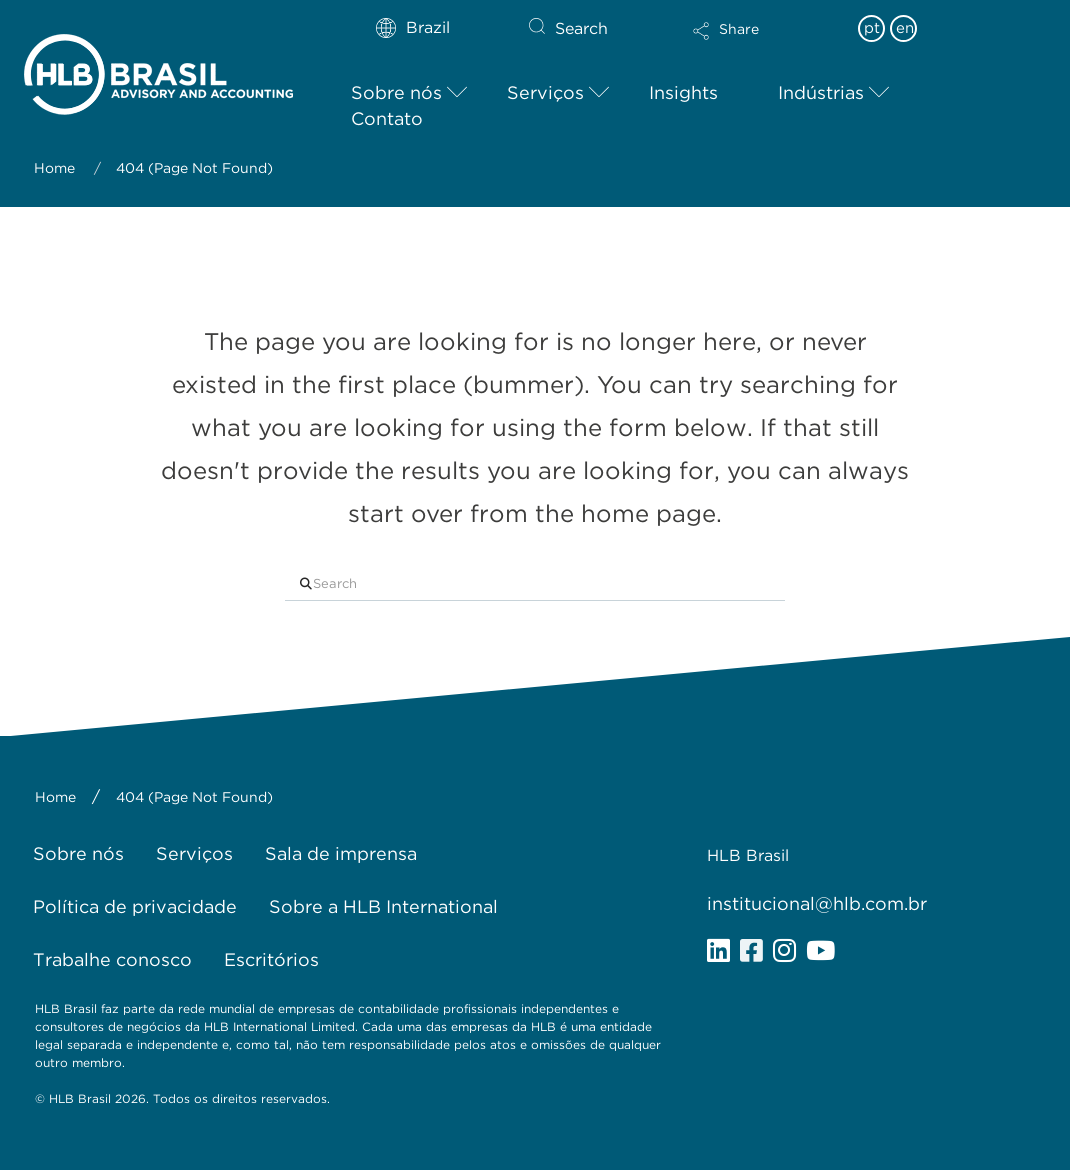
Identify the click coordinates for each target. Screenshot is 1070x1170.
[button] (765, 44)
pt (872, 28)
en (905, 28)
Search (581, 28)
